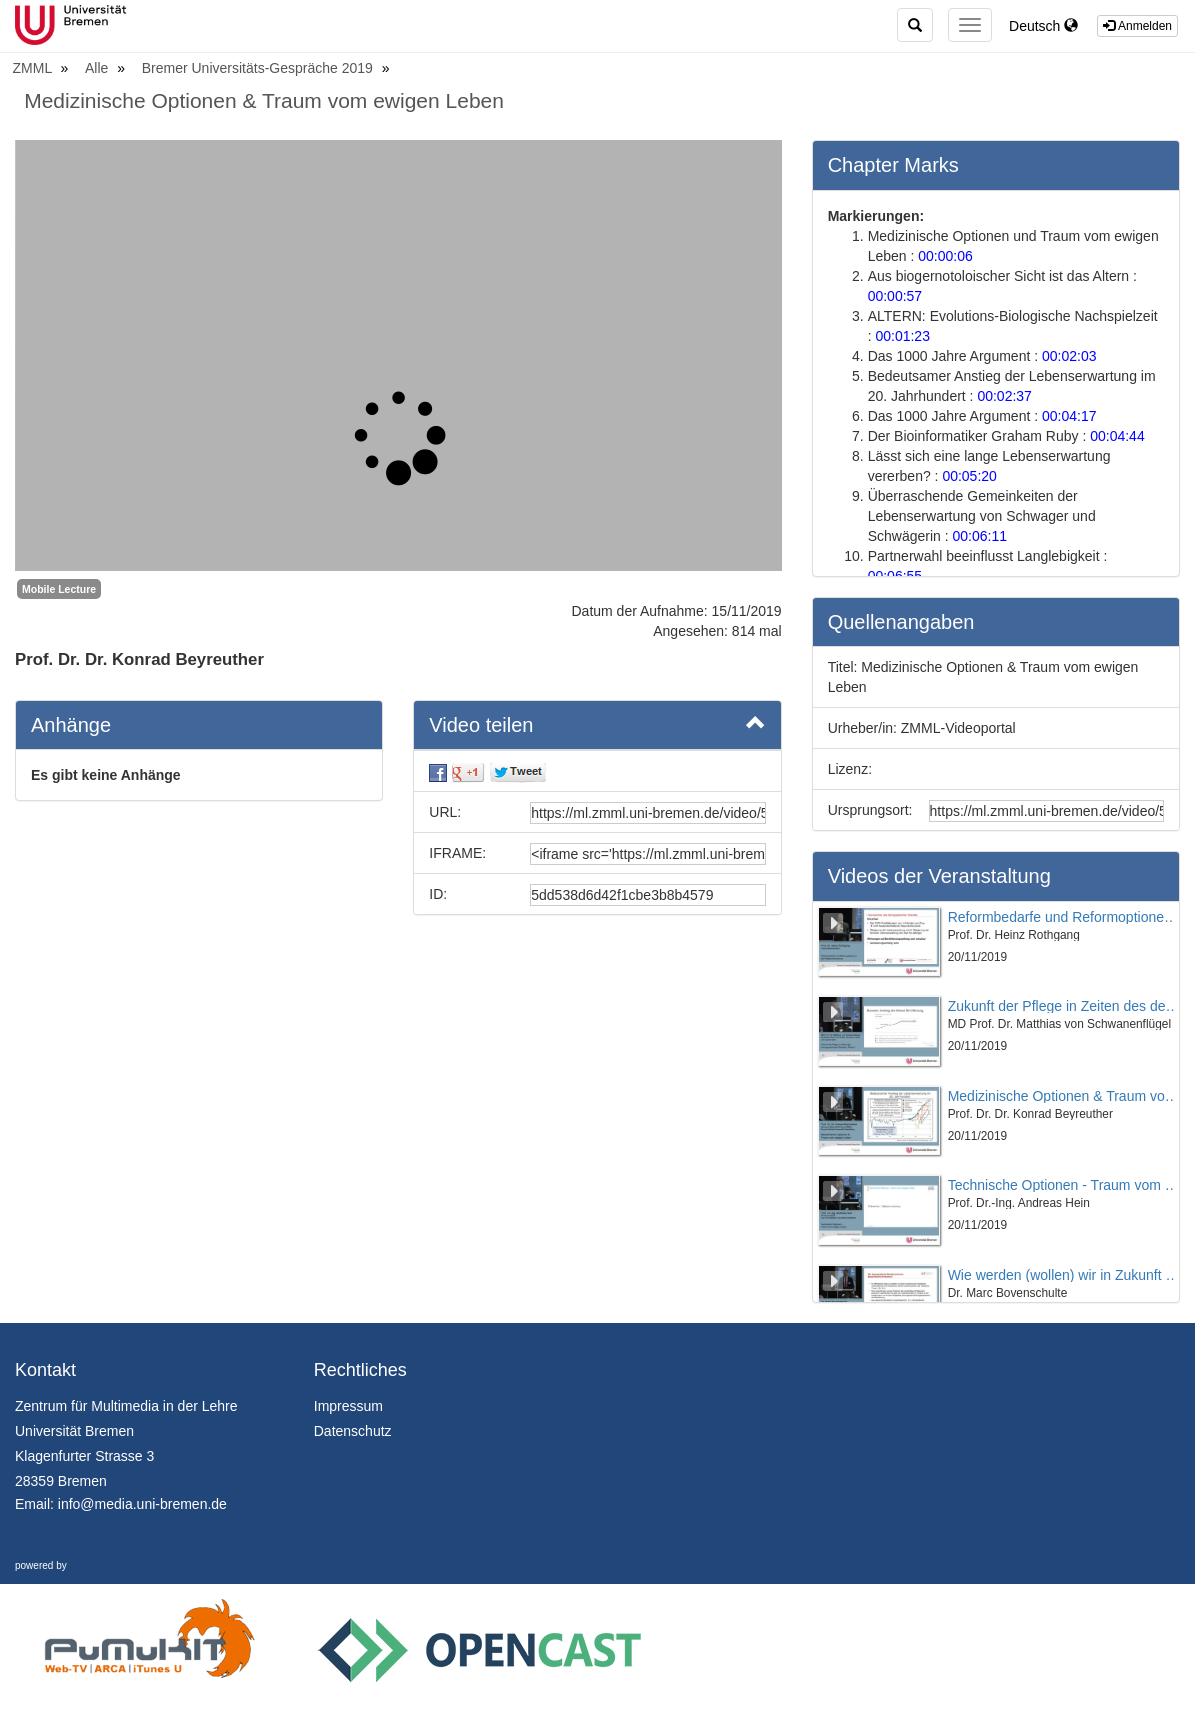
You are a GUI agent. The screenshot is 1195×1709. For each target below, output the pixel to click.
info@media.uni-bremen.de (142, 1504)
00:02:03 (1069, 356)
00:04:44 (1117, 436)
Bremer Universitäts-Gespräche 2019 (259, 68)
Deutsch (1043, 26)
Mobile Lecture (59, 589)
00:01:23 (902, 336)
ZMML (34, 68)
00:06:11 (979, 536)
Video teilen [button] (597, 724)
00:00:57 (895, 296)
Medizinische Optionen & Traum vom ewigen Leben (264, 100)
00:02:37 (1004, 396)
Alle (98, 68)
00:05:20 (969, 476)
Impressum (348, 1406)
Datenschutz (353, 1431)
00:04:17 (1069, 416)
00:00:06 (945, 256)
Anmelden (1137, 26)
